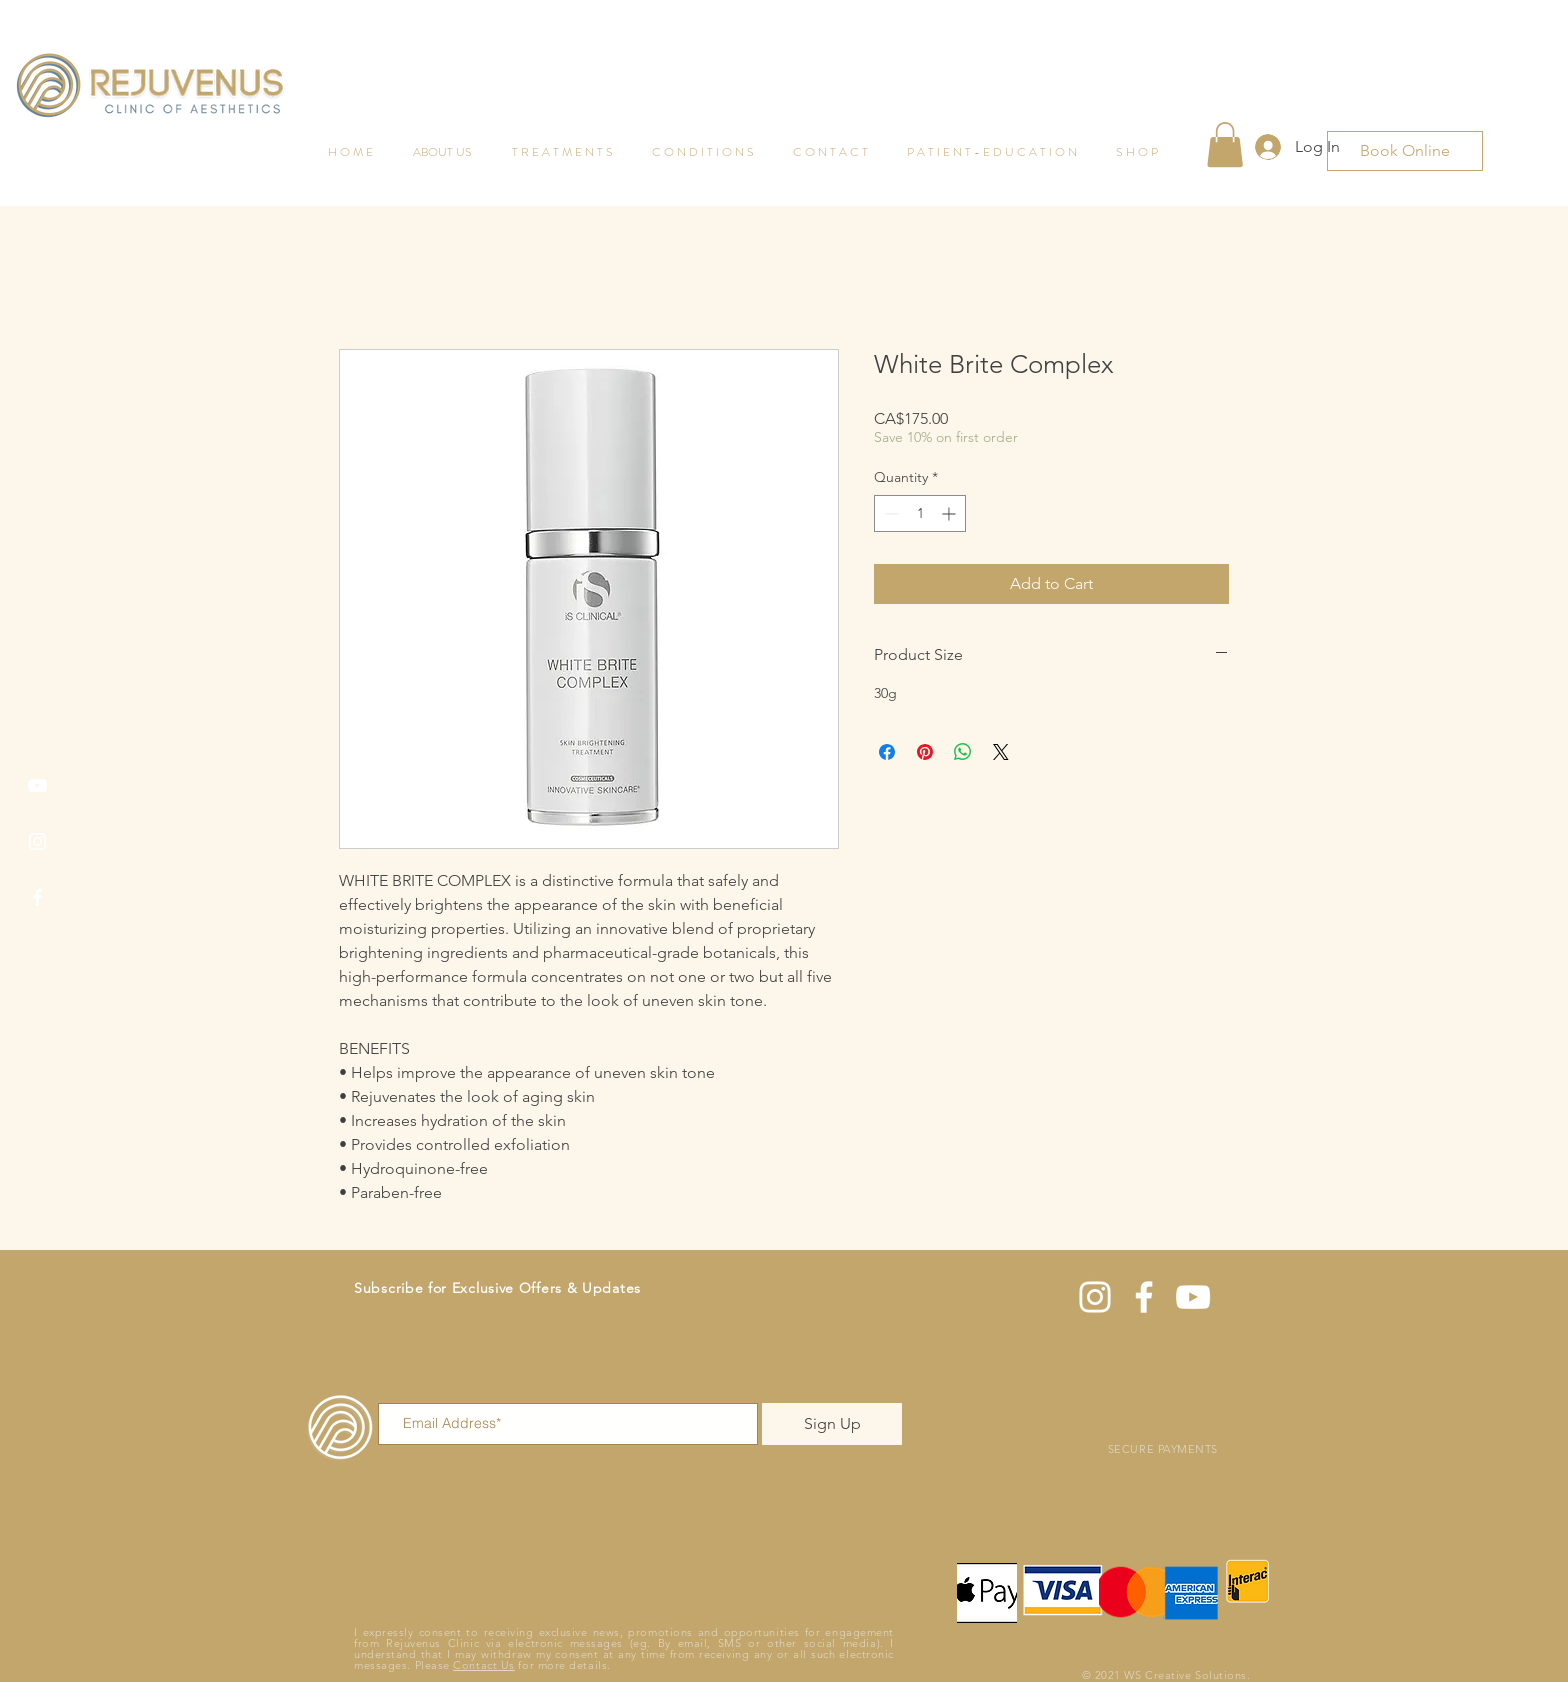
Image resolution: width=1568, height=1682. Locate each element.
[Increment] (950, 513)
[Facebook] (37, 897)
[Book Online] (1405, 151)
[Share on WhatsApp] (963, 752)
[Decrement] (889, 513)
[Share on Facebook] (887, 752)
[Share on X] (1001, 752)
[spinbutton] (920, 513)
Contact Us (484, 1665)
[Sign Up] (832, 1424)
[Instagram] (37, 841)
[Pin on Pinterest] (925, 752)
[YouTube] (37, 785)
